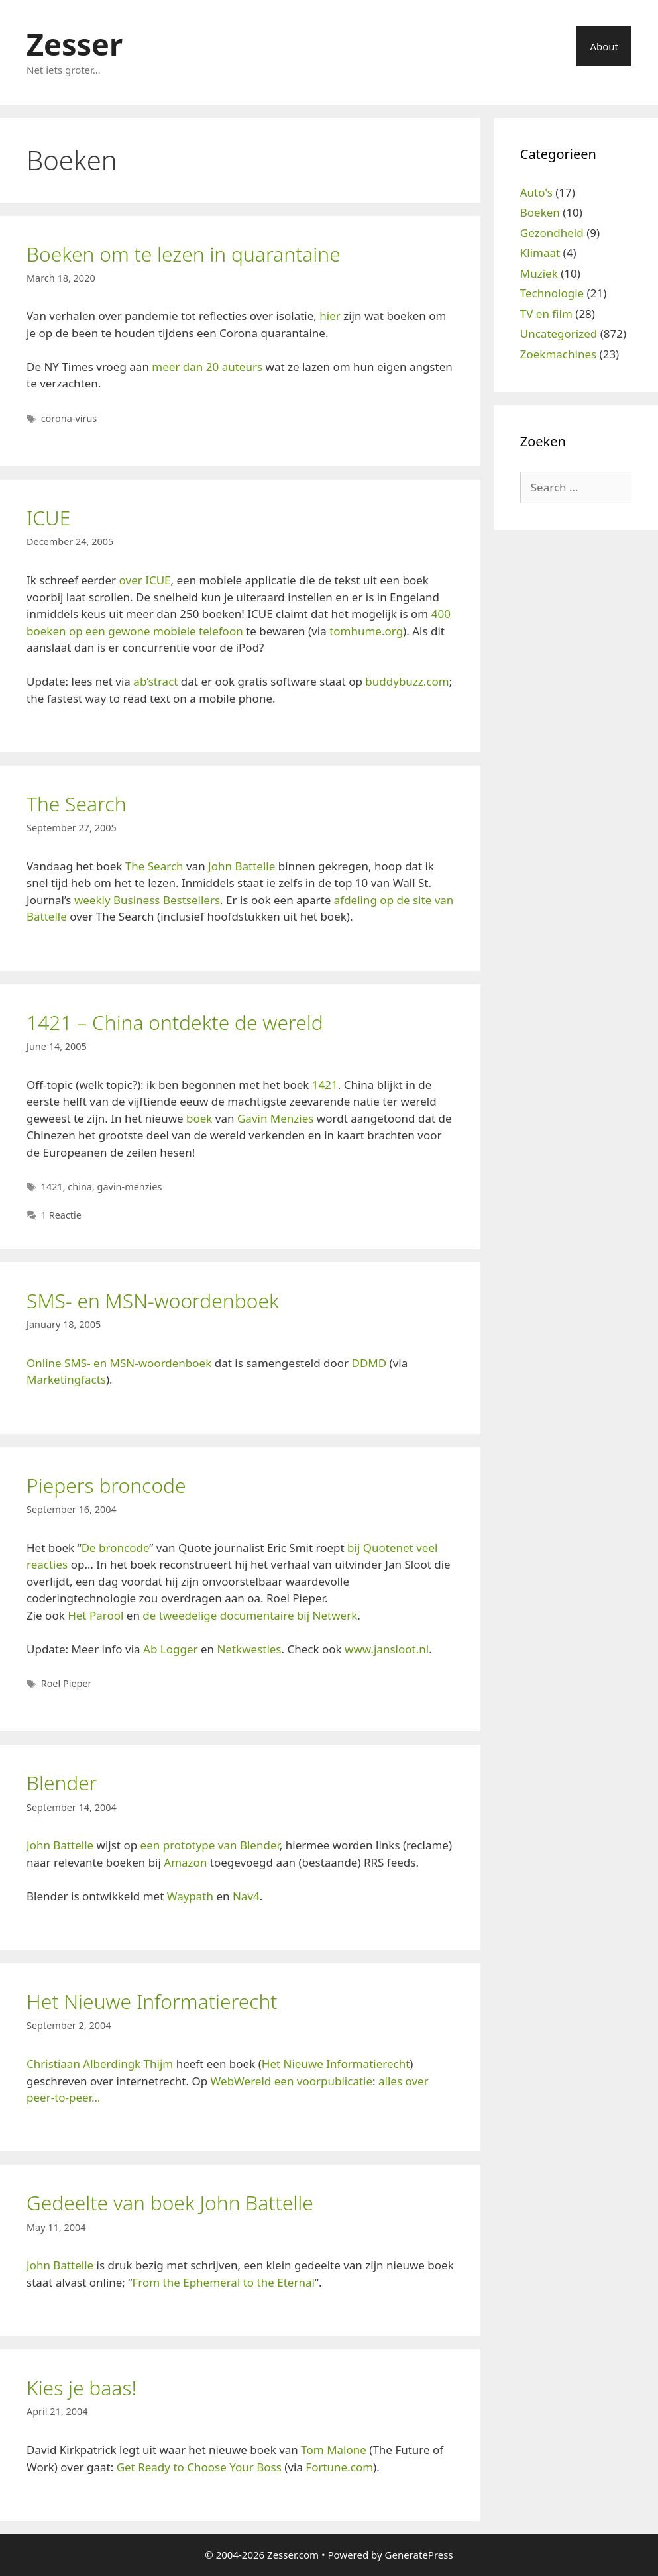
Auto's (536, 192)
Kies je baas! (82, 2387)
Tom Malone (333, 2449)
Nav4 (246, 1896)
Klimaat (540, 252)
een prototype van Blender (210, 1845)
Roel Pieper (66, 1683)
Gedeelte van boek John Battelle (170, 2202)
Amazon (185, 1862)
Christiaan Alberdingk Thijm (100, 2063)
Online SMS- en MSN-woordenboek (119, 1362)
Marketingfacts (66, 1379)
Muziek (539, 273)
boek (199, 1118)
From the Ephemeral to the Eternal (223, 2282)
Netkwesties (249, 1649)
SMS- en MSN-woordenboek (153, 1300)
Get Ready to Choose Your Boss (199, 2467)
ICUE (48, 517)
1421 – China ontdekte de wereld (175, 1022)
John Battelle (241, 866)
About (604, 46)
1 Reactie (61, 1215)
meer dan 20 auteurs (207, 366)
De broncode (116, 1547)
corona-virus (69, 418)
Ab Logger (170, 1649)
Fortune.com (339, 2467)
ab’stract (155, 681)
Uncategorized (559, 333)
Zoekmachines (558, 354)
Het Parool (95, 1615)
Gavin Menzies (275, 1118)
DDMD (369, 1362)
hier (330, 315)
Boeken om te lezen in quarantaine (184, 254)
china (80, 1186)
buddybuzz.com (407, 681)
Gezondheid (552, 232)
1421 (325, 1084)
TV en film (546, 313)
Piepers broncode (106, 1485)
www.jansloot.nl (387, 1649)
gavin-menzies (129, 1186)
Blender (62, 1782)
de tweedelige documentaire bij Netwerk (249, 1615)
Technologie (552, 293)
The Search (76, 803)
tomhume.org (366, 631)
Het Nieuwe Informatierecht (152, 2001)
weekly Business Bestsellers (147, 899)
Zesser (75, 44)
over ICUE (145, 580)
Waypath (190, 1896)
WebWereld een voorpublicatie (291, 2080)
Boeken (540, 212)
